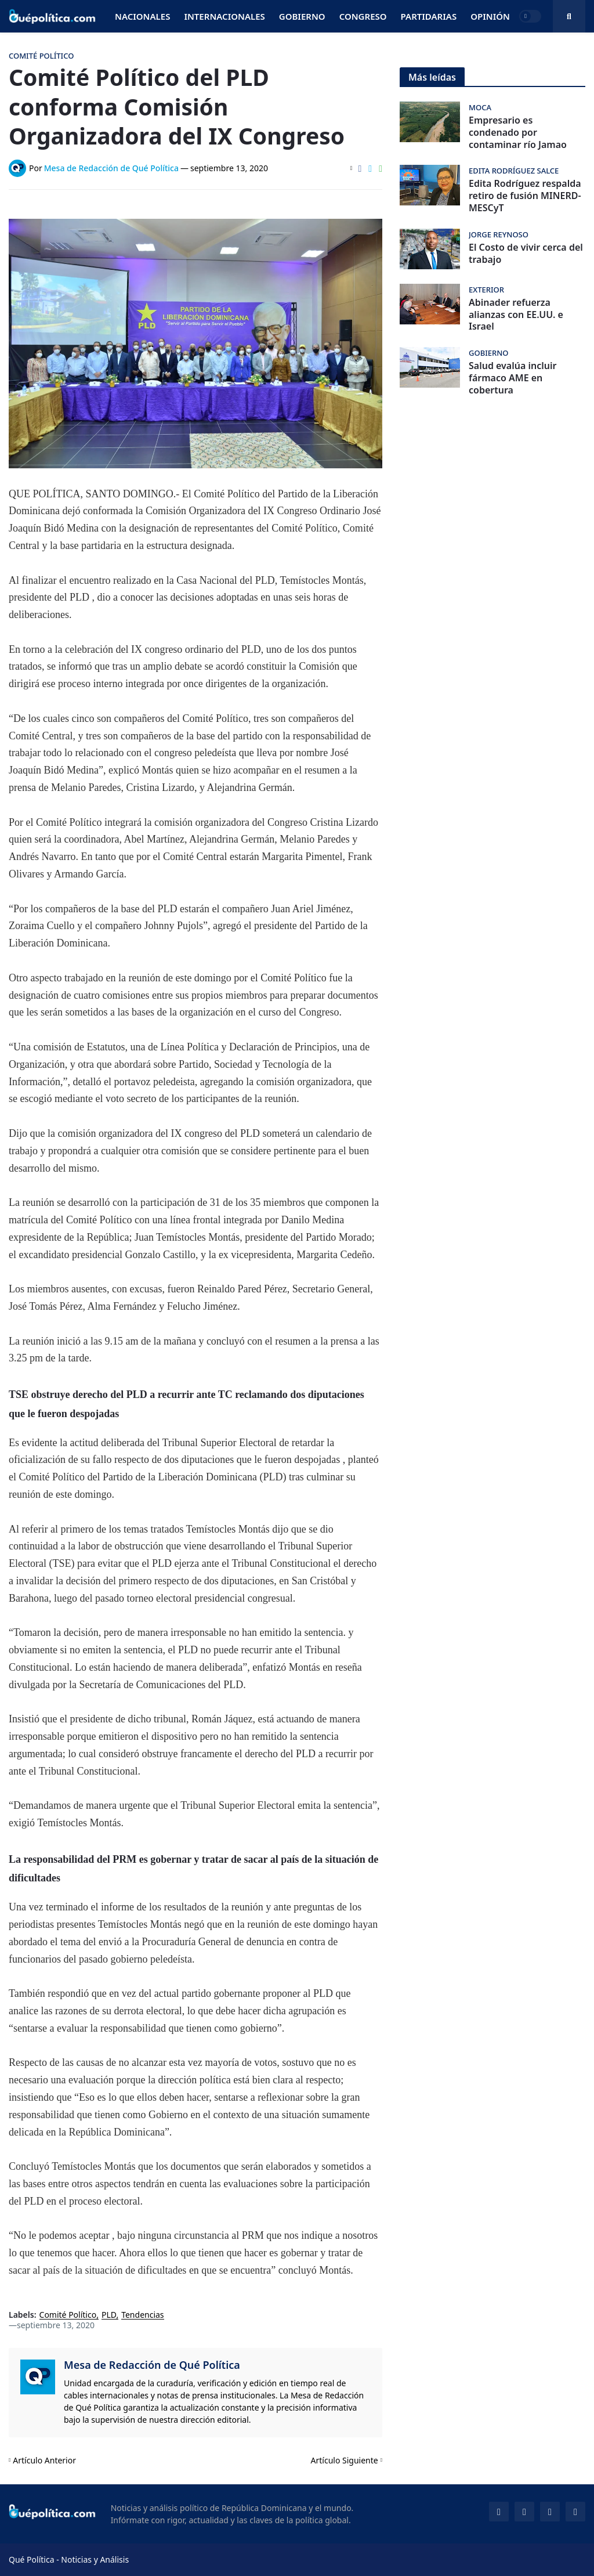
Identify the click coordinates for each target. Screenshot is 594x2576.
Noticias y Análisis (95, 2559)
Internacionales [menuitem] (224, 16)
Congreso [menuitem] (363, 16)
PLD (109, 2315)
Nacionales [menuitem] (142, 16)
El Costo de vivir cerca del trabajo (526, 253)
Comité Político (68, 2315)
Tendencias (142, 2315)
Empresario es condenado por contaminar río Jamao (518, 132)
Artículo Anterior (44, 2460)
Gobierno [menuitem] (302, 16)
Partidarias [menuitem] (429, 16)
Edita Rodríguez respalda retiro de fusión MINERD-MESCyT (525, 196)
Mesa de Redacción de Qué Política (152, 2365)
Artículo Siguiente (344, 2460)
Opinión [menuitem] (490, 16)
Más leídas (432, 77)
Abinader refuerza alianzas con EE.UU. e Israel (516, 315)
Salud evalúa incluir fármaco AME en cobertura (512, 378)
